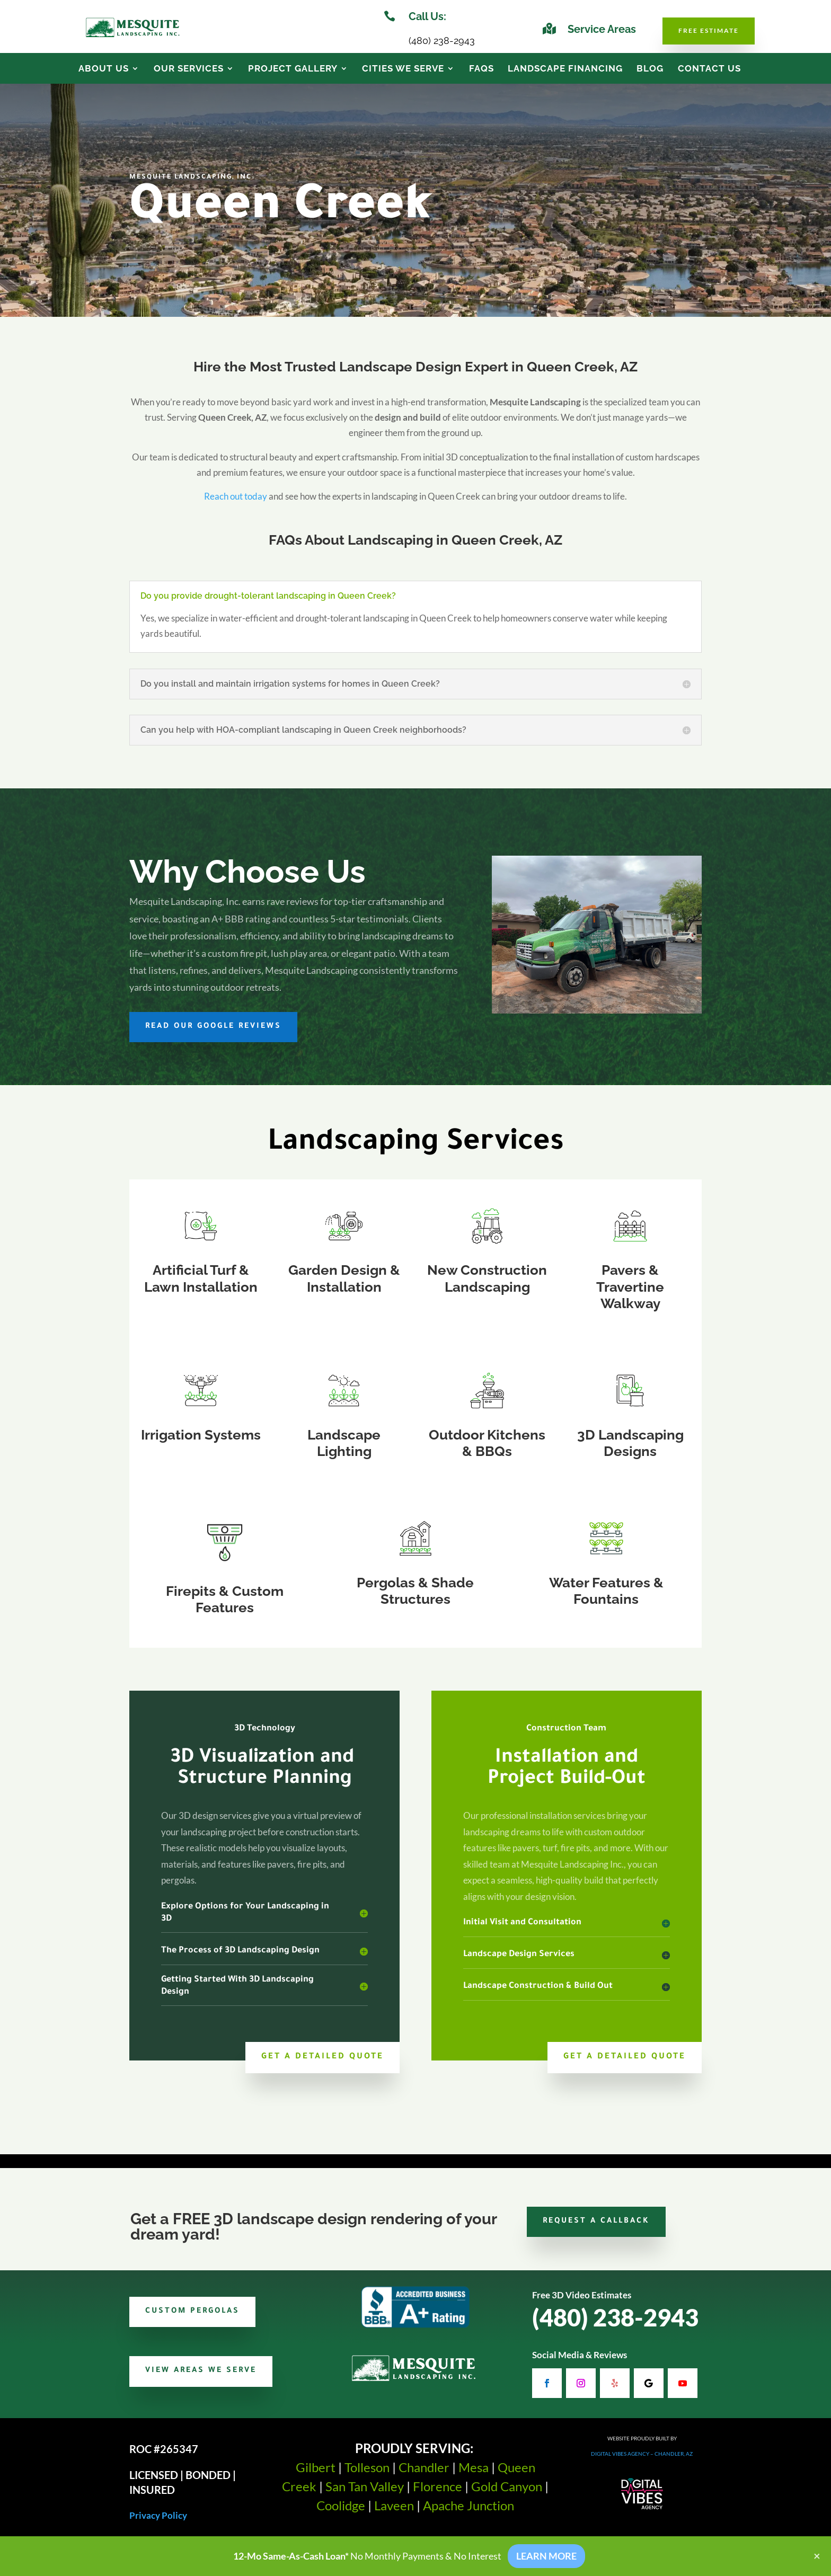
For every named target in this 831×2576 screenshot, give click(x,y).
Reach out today (235, 503)
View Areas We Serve (201, 2378)
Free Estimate (708, 30)
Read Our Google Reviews (213, 1034)
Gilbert (315, 2474)
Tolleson (367, 2474)
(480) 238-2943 (615, 2325)
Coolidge (340, 2512)
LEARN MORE (546, 2556)
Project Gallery (293, 69)
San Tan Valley (364, 2493)
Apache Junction (468, 2512)
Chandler (424, 2474)
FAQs (481, 69)
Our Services (189, 69)
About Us (103, 69)
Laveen (394, 2512)
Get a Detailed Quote (322, 2064)
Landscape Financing (565, 69)
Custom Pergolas (192, 2319)
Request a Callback (596, 2229)
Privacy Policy (158, 2522)
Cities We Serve (403, 69)
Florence (437, 2493)
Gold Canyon (506, 2493)
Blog (650, 69)
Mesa (473, 2474)
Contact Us (709, 69)
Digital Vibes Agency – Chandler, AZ (642, 2461)
